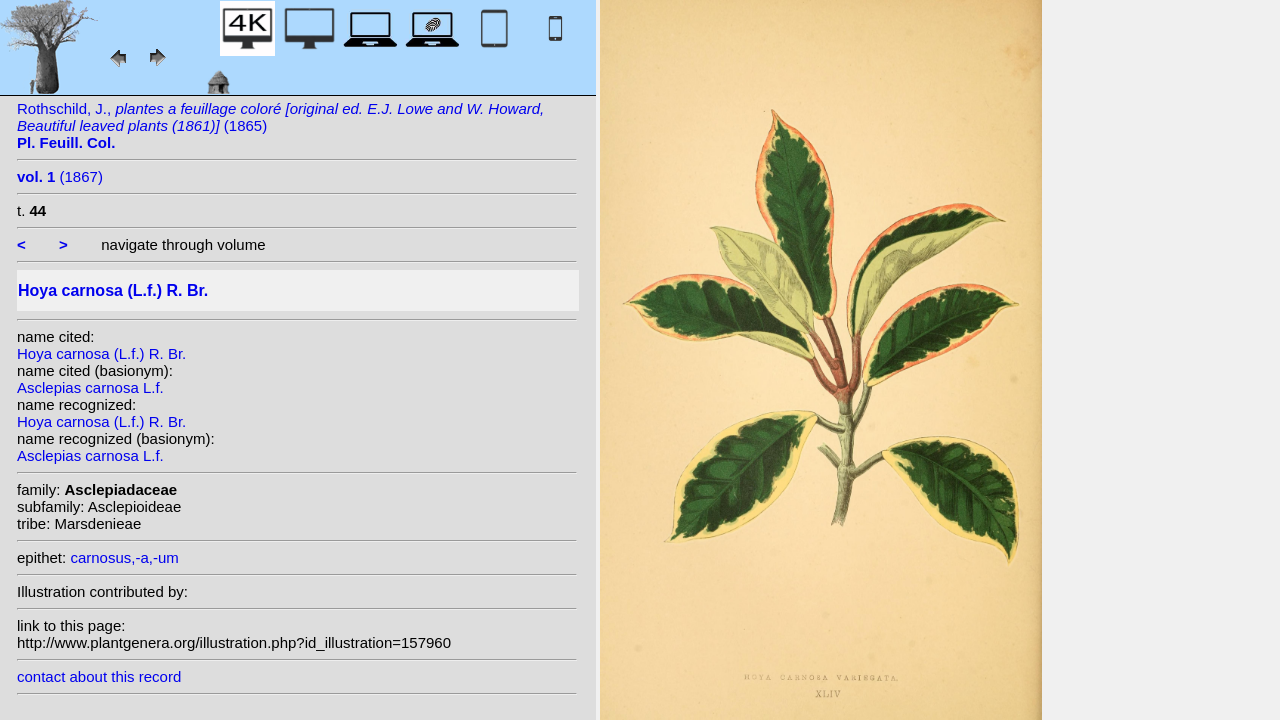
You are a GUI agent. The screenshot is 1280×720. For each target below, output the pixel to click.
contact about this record (99, 676)
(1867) (60, 176)
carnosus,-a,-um (124, 557)
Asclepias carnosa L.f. (90, 387)
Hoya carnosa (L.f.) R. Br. (101, 353)
